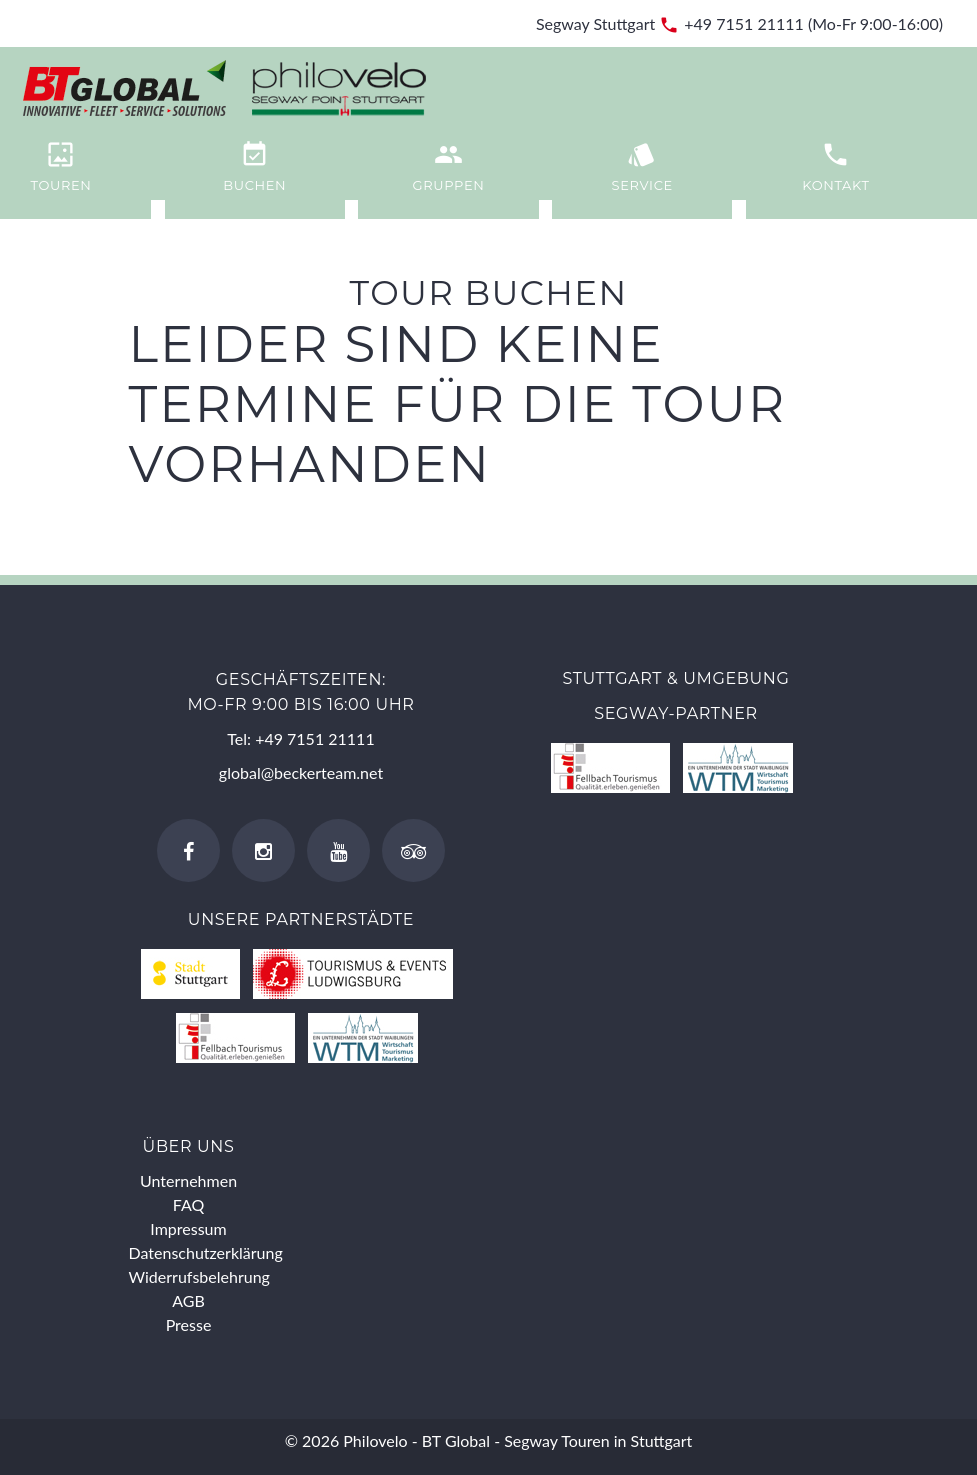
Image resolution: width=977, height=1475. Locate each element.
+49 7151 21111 (744, 23)
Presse (189, 1324)
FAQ (188, 1204)
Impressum (188, 1228)
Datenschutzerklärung (206, 1252)
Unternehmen (188, 1180)
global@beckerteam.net (301, 772)
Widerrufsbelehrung (199, 1276)
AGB (188, 1300)
